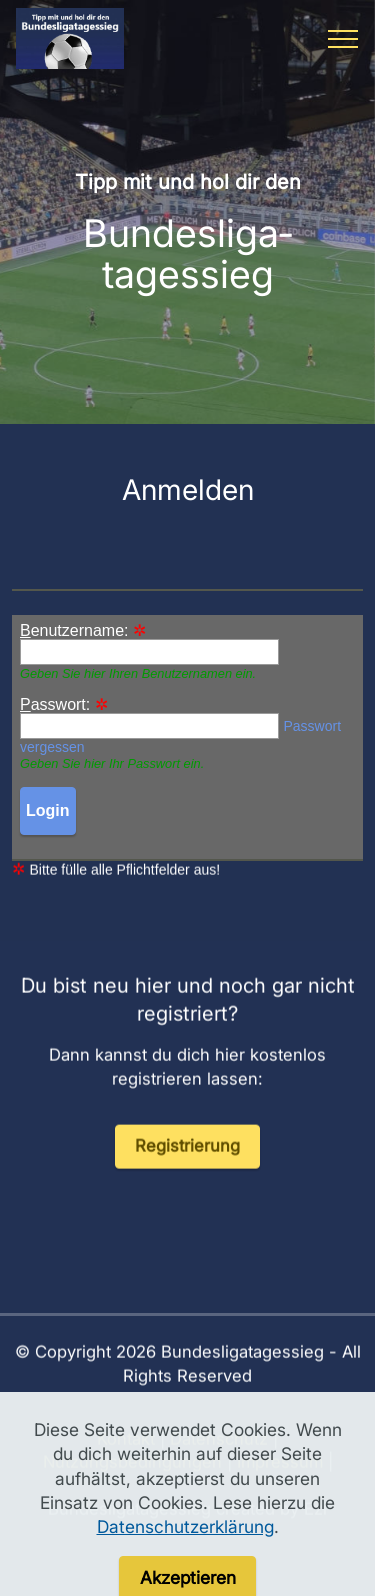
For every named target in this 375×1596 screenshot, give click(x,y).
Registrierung (187, 1169)
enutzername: (74, 631)
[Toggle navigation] (343, 39)
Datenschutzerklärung (185, 1566)
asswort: (55, 705)
